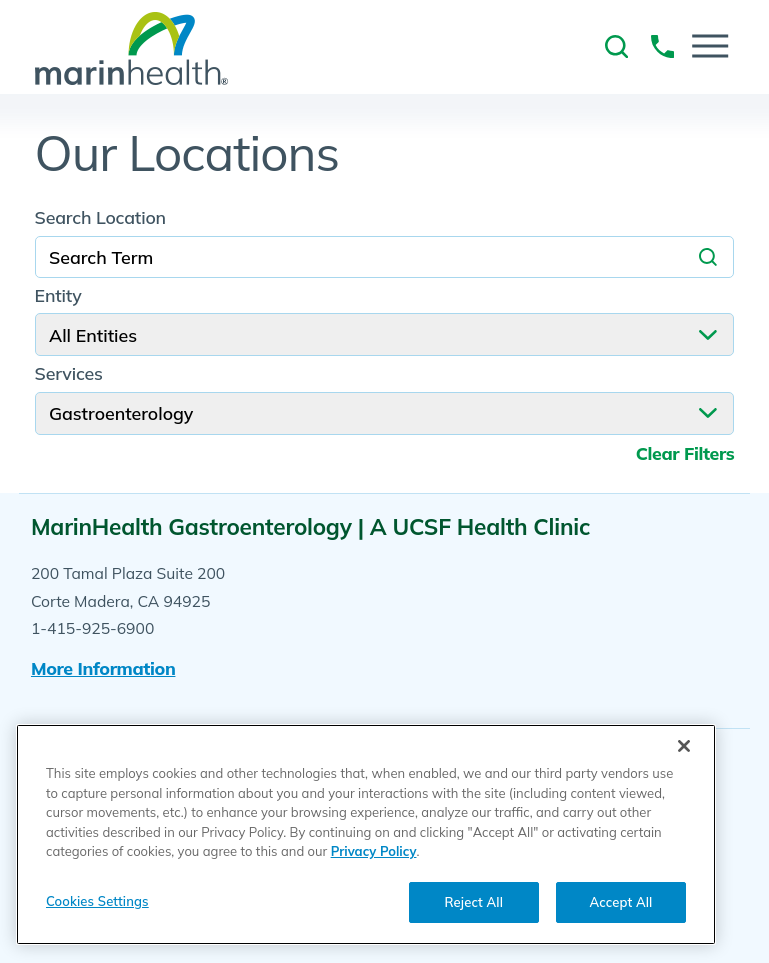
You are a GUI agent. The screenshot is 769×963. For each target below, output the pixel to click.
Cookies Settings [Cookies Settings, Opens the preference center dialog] (97, 901)
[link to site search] (616, 46)
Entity (58, 296)
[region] (366, 834)
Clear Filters (685, 454)
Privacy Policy (374, 851)
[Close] (684, 746)
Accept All (621, 902)
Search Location (100, 218)
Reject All (474, 902)
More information (103, 668)
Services (69, 374)
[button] (710, 46)
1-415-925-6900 (92, 628)
